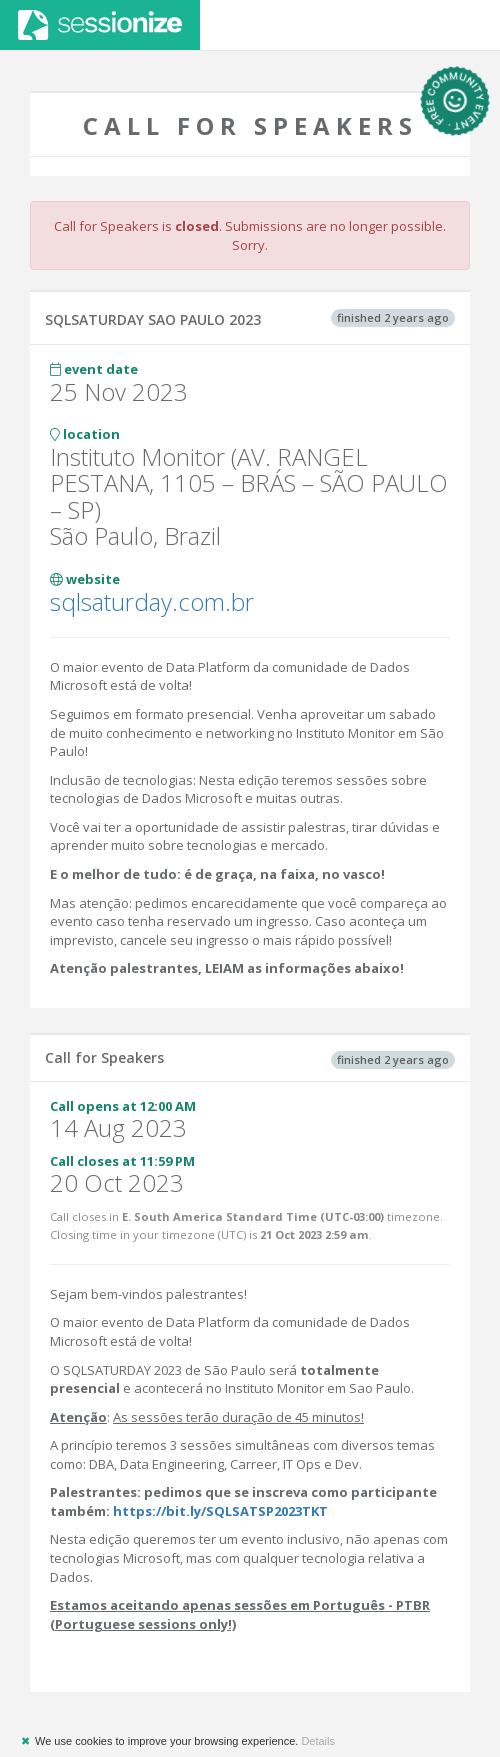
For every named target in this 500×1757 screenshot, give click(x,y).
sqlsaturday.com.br (152, 601)
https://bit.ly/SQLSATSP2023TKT (220, 1511)
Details (318, 1741)
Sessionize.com (100, 25)
